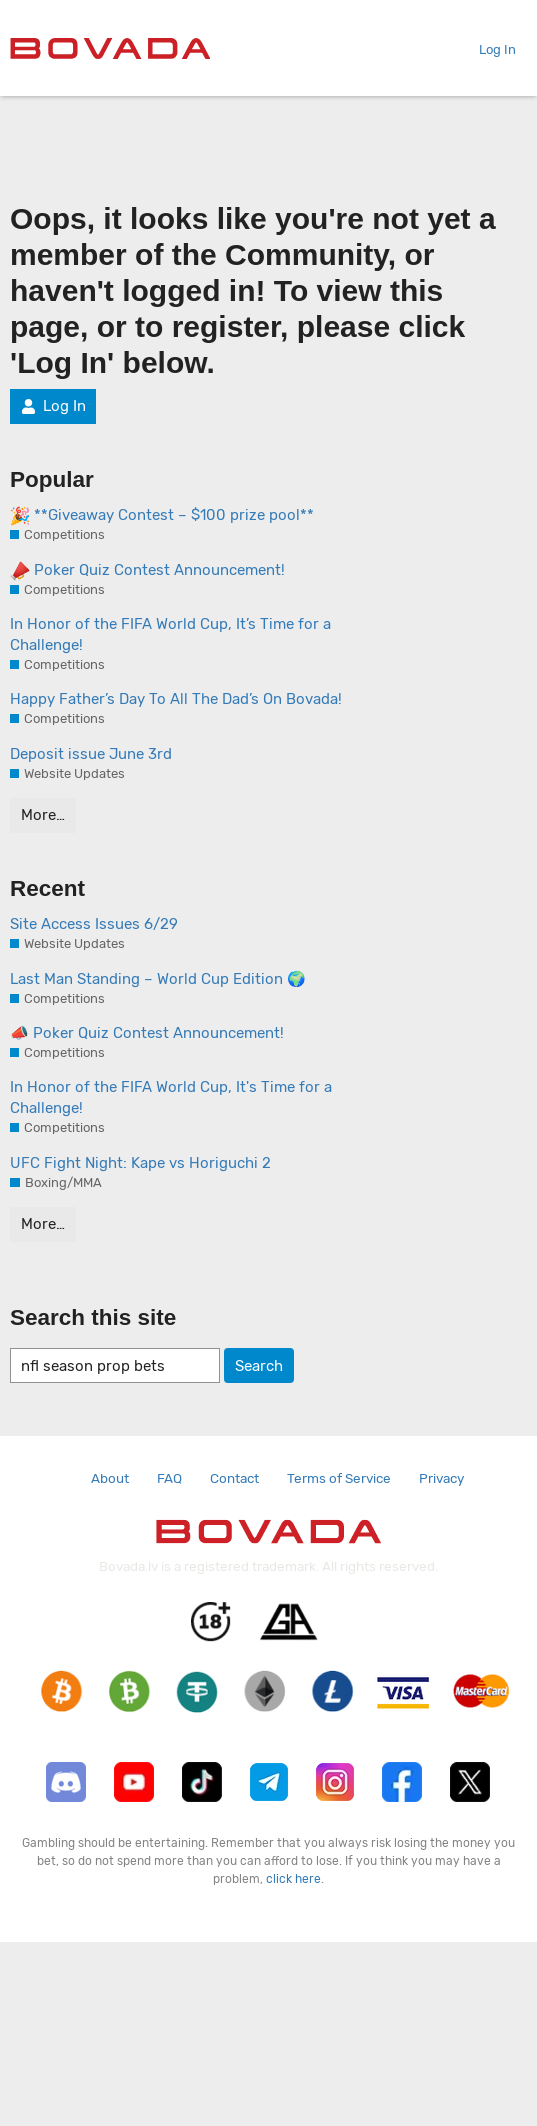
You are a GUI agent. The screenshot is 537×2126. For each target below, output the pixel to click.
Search (259, 1366)
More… (43, 815)
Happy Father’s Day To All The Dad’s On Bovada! (176, 699)
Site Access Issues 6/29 (94, 924)
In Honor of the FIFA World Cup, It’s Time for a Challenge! (170, 634)
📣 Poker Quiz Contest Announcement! (147, 1033)
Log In (489, 49)
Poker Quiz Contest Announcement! (147, 571)
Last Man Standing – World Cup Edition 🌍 (158, 979)
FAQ (169, 1478)
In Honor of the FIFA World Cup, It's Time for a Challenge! (171, 1097)
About (110, 1478)
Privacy (441, 1478)
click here (293, 1879)
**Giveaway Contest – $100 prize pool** (162, 516)
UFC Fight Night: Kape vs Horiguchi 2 (140, 1163)
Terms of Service (339, 1478)
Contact (234, 1478)
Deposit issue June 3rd (91, 754)
